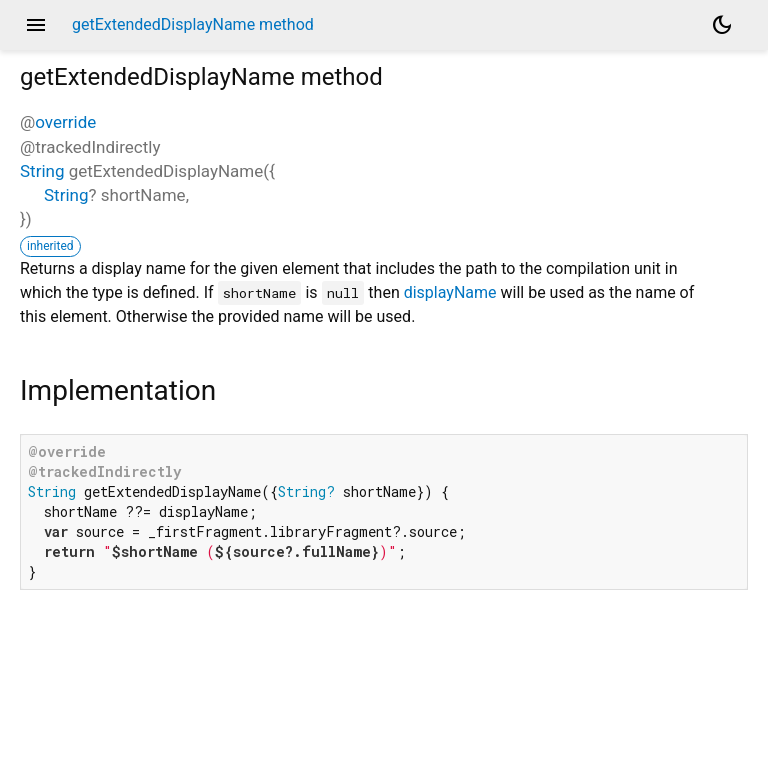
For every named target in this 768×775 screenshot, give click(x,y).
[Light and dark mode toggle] (722, 25)
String (42, 171)
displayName (450, 292)
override (65, 122)
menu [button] (36, 25)
